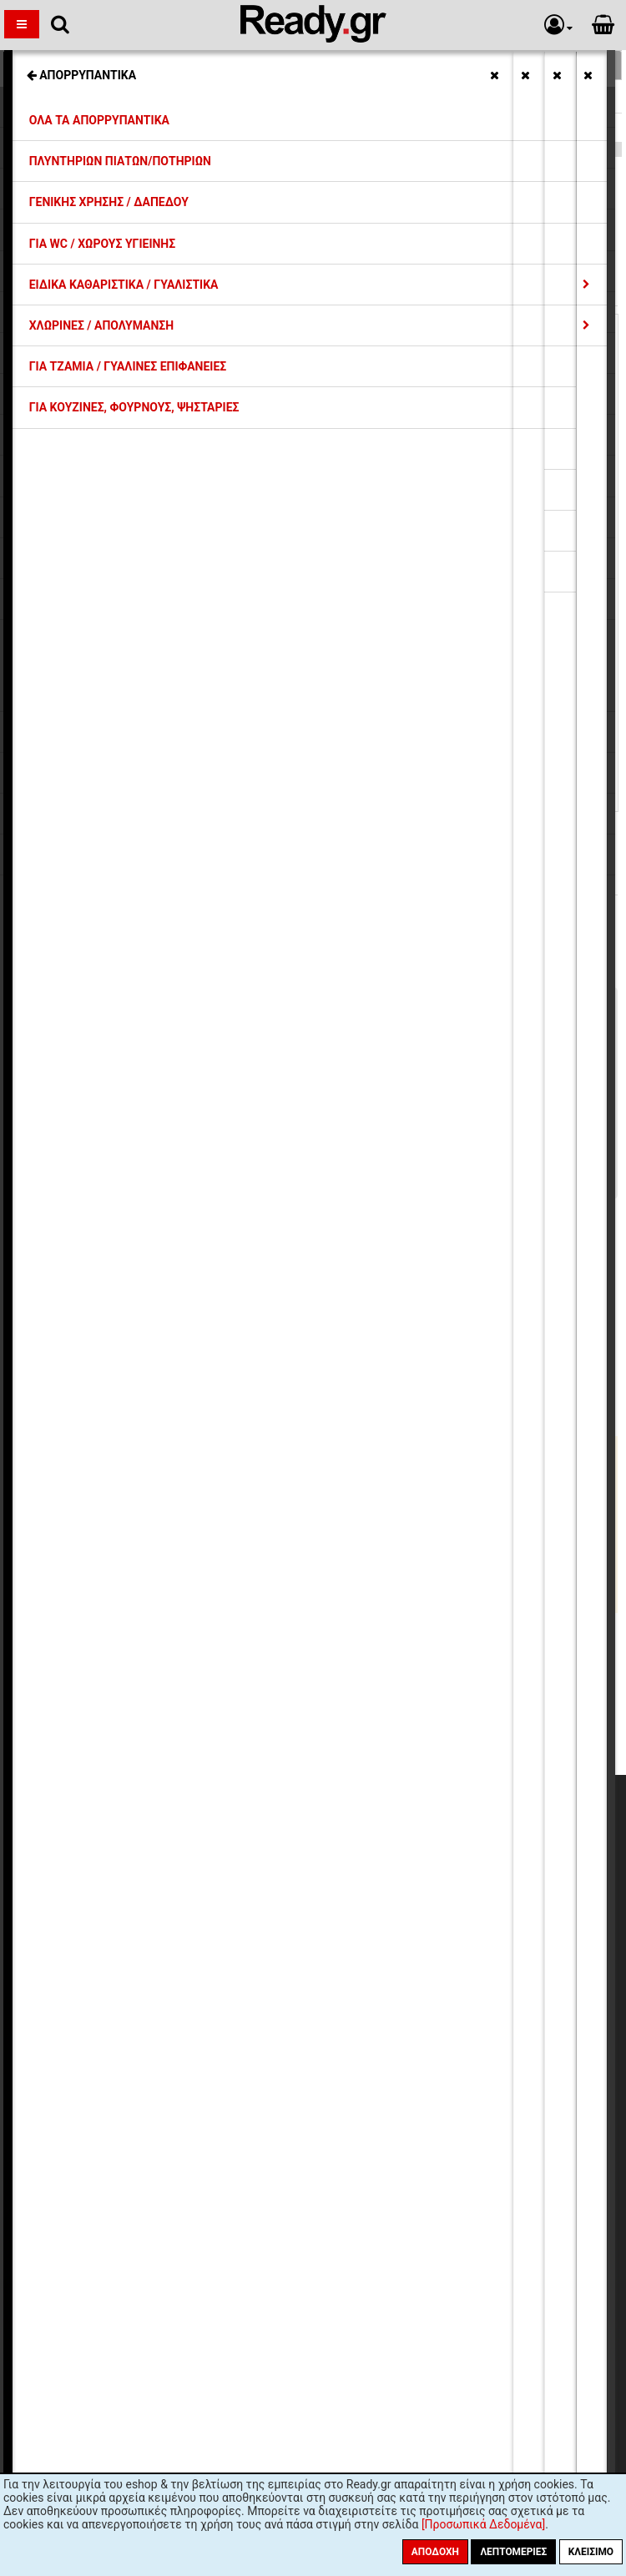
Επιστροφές (138, 1913)
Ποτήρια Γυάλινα (62, 127)
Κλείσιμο (590, 2552)
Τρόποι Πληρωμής (154, 1883)
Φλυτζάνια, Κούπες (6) (85, 1463)
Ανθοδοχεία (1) (65, 1509)
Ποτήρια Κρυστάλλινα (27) (95, 1585)
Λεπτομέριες (513, 2552)
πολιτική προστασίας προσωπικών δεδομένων (414, 2166)
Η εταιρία (131, 1837)
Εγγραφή (406, 2134)
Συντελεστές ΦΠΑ (154, 1898)
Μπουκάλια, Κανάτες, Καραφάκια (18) (126, 1478)
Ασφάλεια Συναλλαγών (166, 1943)
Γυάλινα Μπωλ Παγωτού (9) (99, 1600)
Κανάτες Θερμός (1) (78, 1448)
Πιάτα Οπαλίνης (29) (79, 1554)
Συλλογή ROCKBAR (68, 98)
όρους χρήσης (245, 2166)
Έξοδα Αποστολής (154, 1867)
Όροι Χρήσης (140, 1959)
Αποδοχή (435, 2552)
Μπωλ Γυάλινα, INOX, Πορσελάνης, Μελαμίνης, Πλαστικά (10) (190, 1494)
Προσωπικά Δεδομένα (165, 1928)
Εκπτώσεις (135, 1852)
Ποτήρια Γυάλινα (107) (84, 1570)
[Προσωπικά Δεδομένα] (483, 2524)
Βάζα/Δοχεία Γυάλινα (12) (94, 1524)
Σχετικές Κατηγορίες (313, 65)
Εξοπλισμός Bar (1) (76, 1539)
